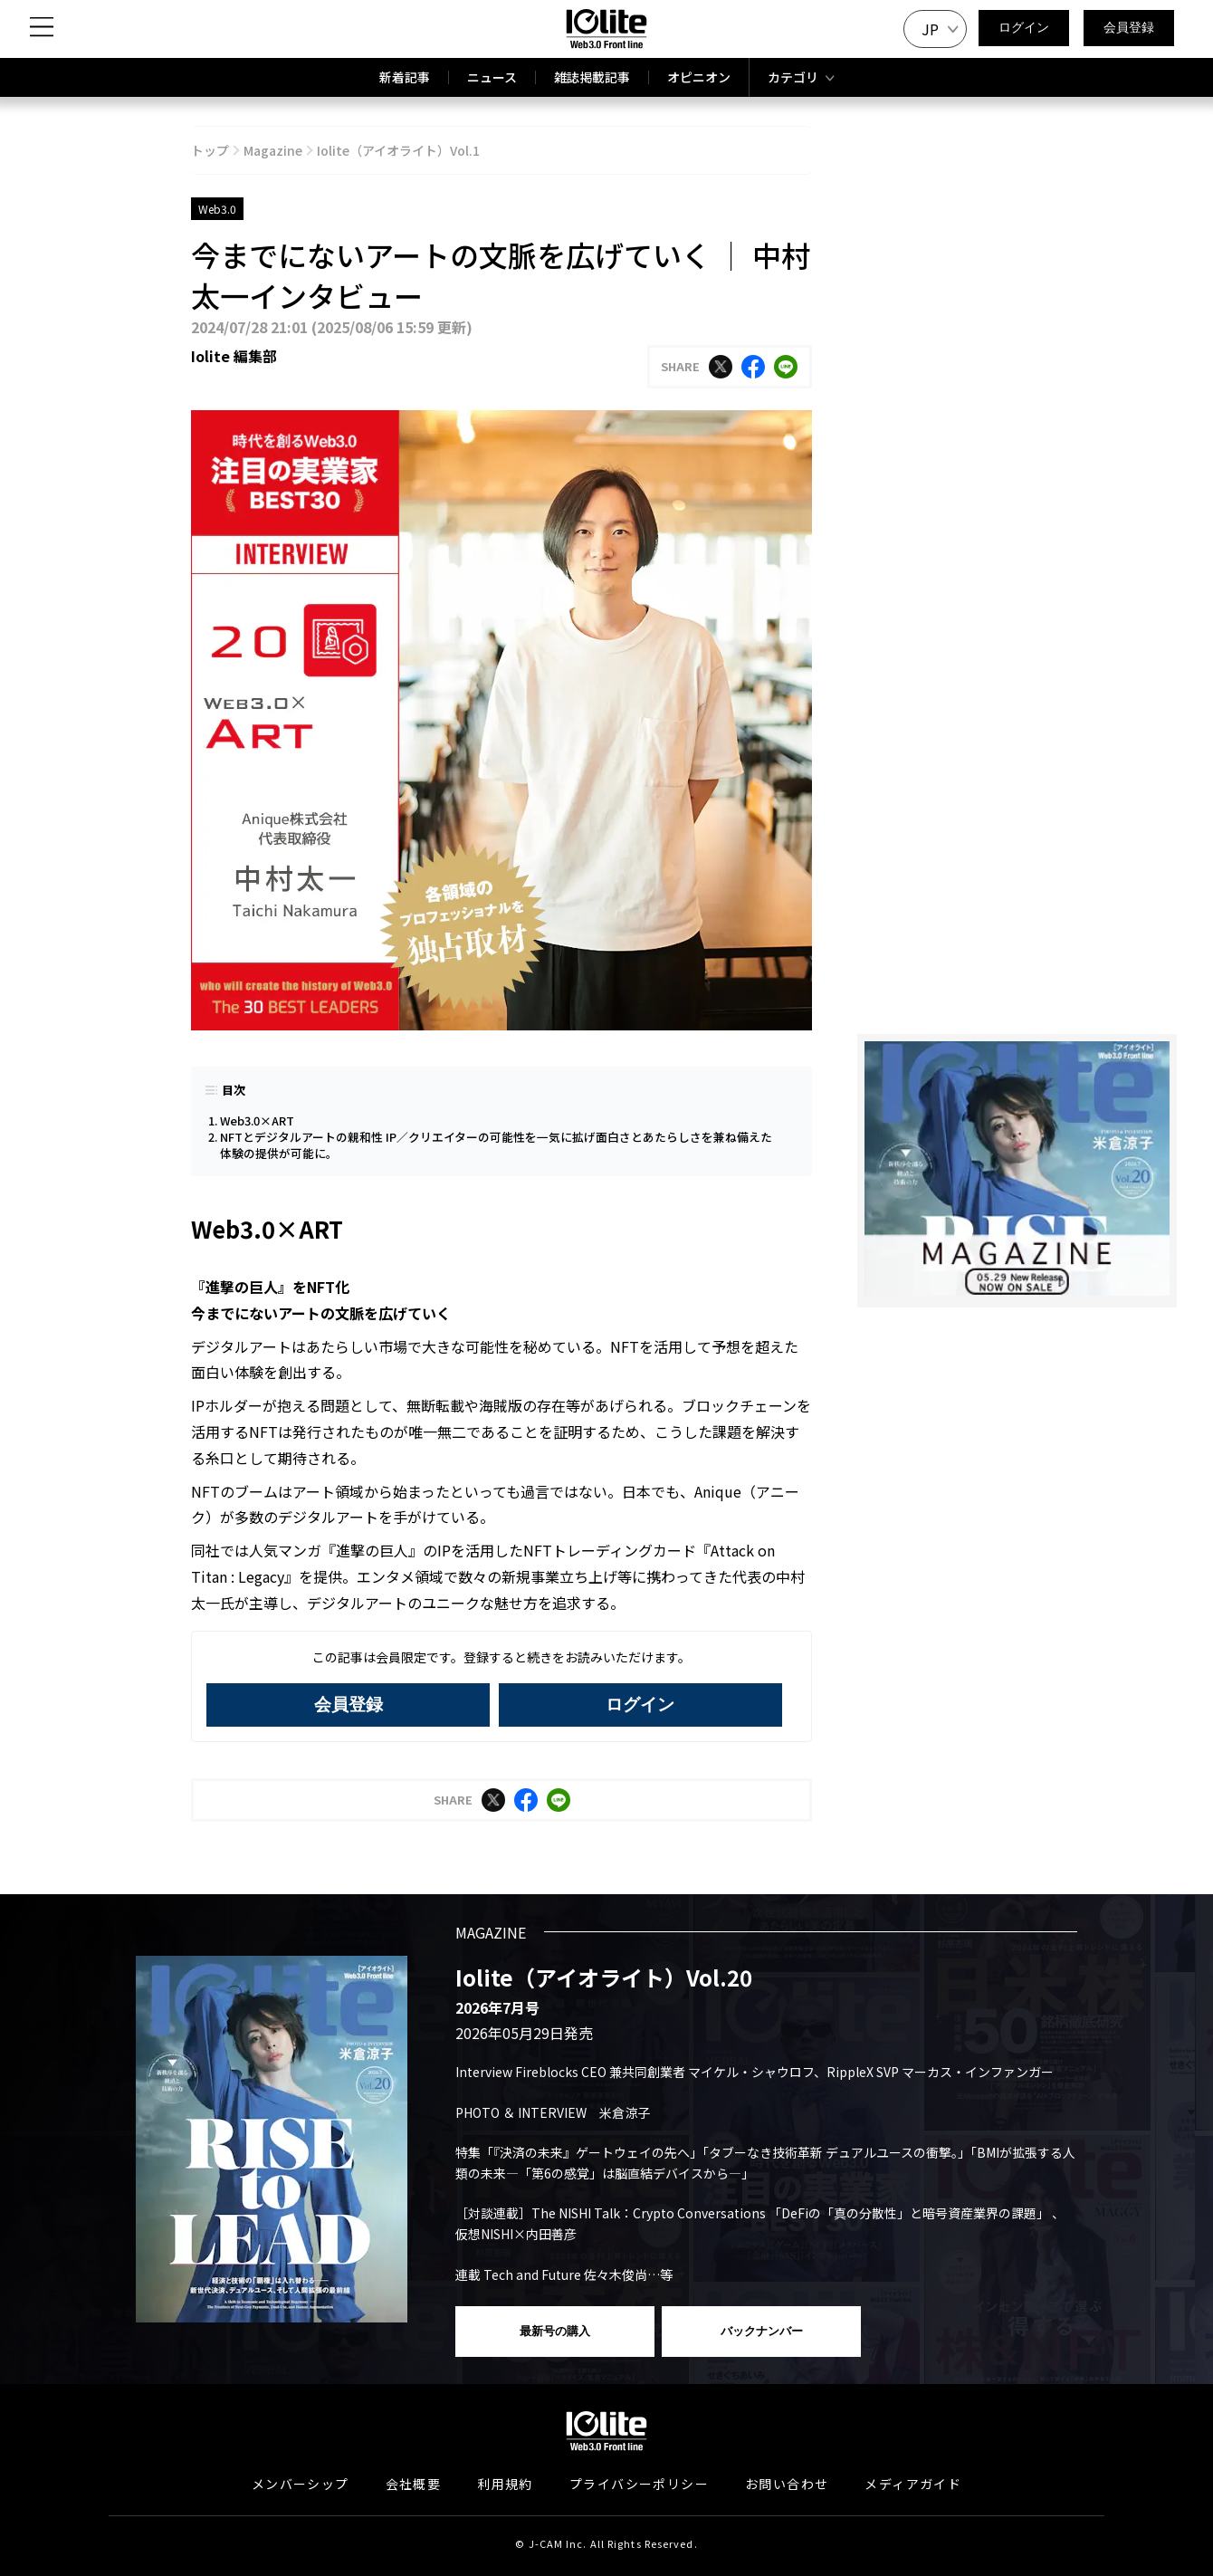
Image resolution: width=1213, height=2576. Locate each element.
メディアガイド (912, 2484)
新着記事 (404, 77)
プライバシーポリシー (639, 2484)
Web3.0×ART (257, 1120)
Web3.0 (217, 208)
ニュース (492, 77)
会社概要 (414, 2484)
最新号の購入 (555, 2331)
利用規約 (505, 2484)
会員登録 (1128, 27)
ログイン (1023, 27)
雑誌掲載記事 (592, 77)
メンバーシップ (300, 2484)
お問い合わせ (786, 2484)
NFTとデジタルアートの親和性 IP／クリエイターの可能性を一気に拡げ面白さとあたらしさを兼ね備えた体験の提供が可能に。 (496, 1145)
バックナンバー (762, 2331)
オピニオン (699, 77)
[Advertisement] (1017, 1448)
